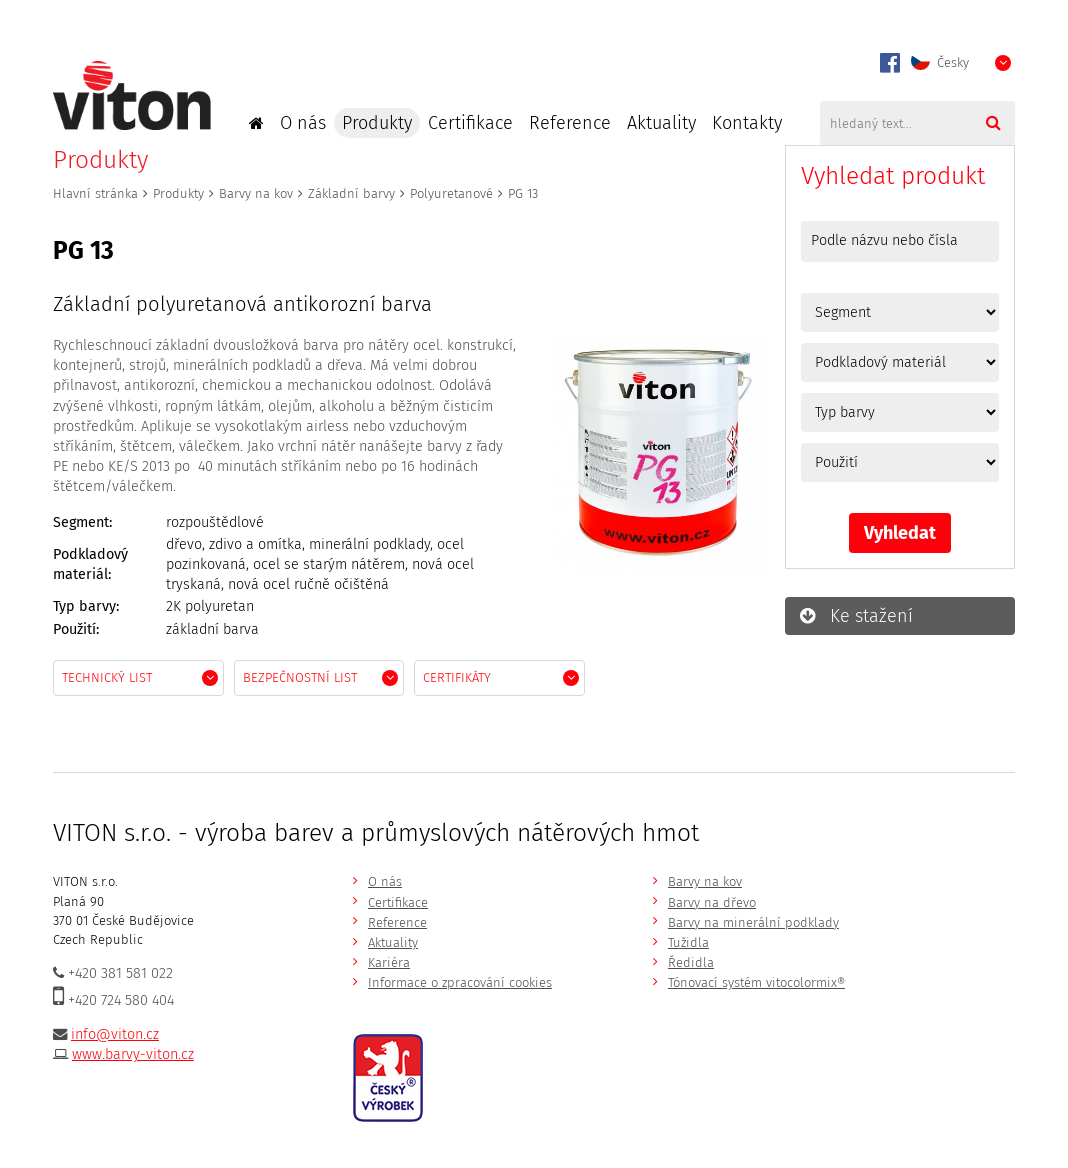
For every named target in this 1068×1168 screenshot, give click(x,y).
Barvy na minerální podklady (753, 922)
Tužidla (688, 942)
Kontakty (747, 123)
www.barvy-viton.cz (133, 1054)
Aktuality (661, 123)
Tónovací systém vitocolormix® (756, 982)
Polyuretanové (451, 193)
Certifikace (470, 123)
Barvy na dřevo (712, 902)
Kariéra (389, 962)
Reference (570, 123)
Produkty (377, 123)
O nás (303, 123)
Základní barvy (351, 193)
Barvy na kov (256, 193)
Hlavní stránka (95, 193)
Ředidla (691, 962)
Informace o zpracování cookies (460, 982)
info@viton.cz (115, 1034)
